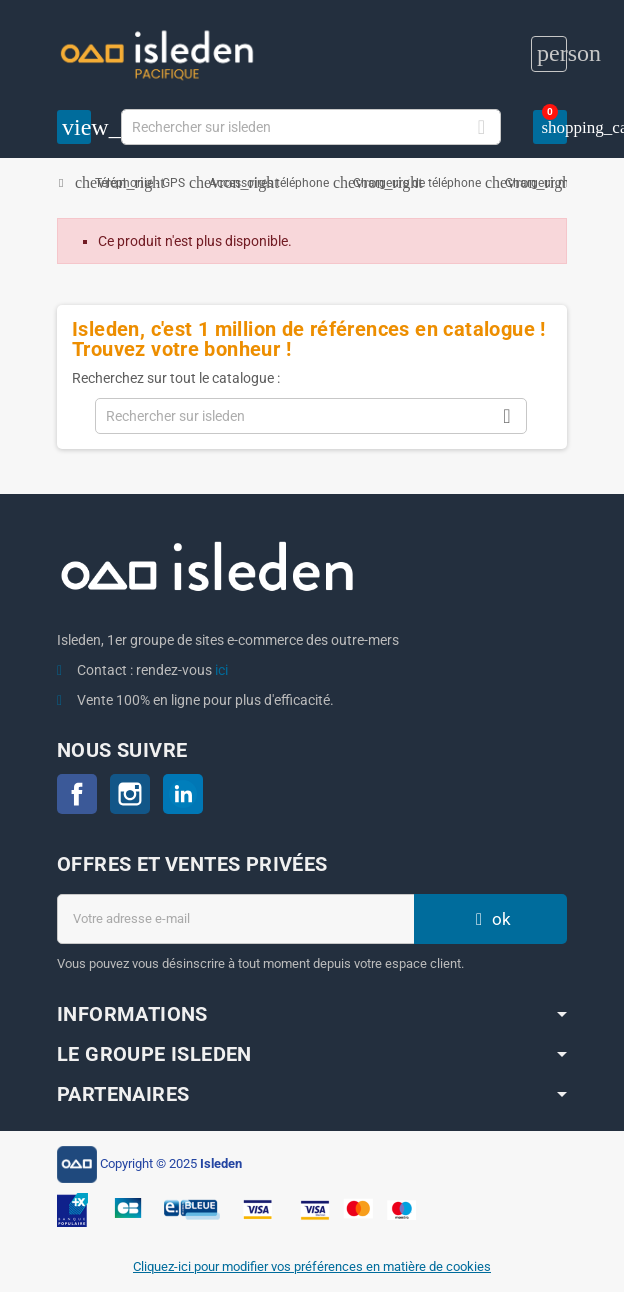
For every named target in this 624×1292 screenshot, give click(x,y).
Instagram (130, 794)
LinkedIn (183, 794)
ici (221, 670)
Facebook (77, 794)
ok (491, 919)
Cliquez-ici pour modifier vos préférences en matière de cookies (312, 1266)
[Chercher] (311, 127)
